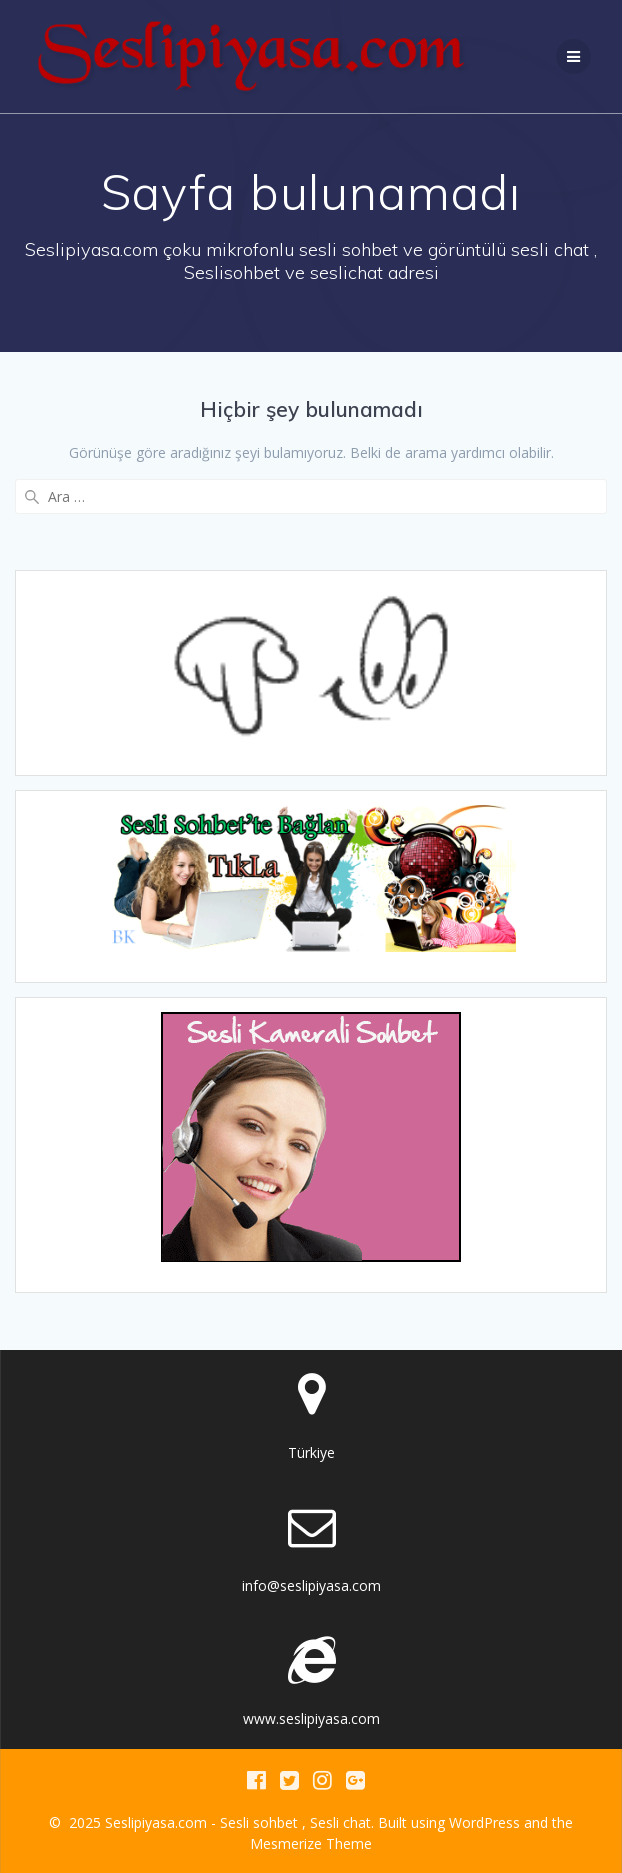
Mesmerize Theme (311, 1843)
